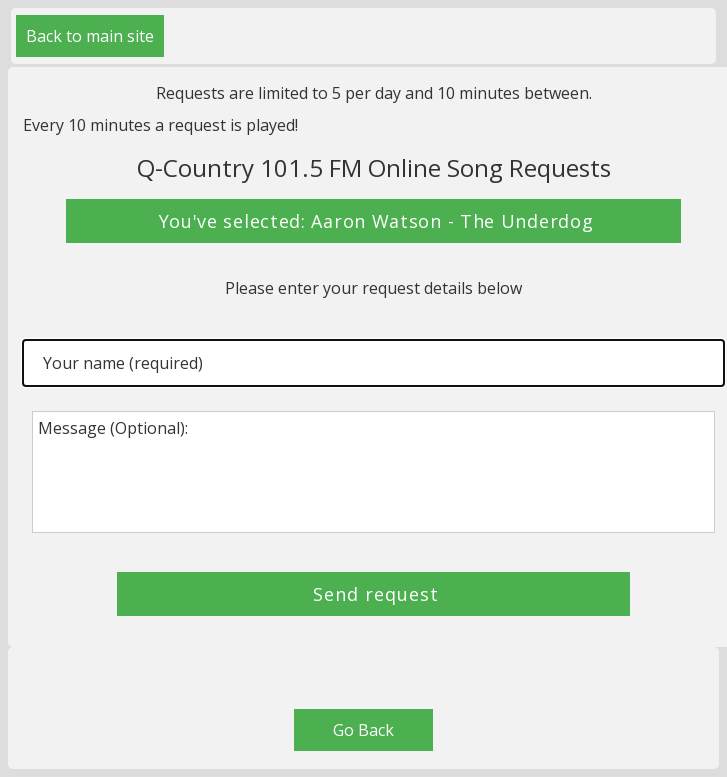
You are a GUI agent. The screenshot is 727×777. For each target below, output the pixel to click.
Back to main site (90, 36)
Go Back (363, 730)
